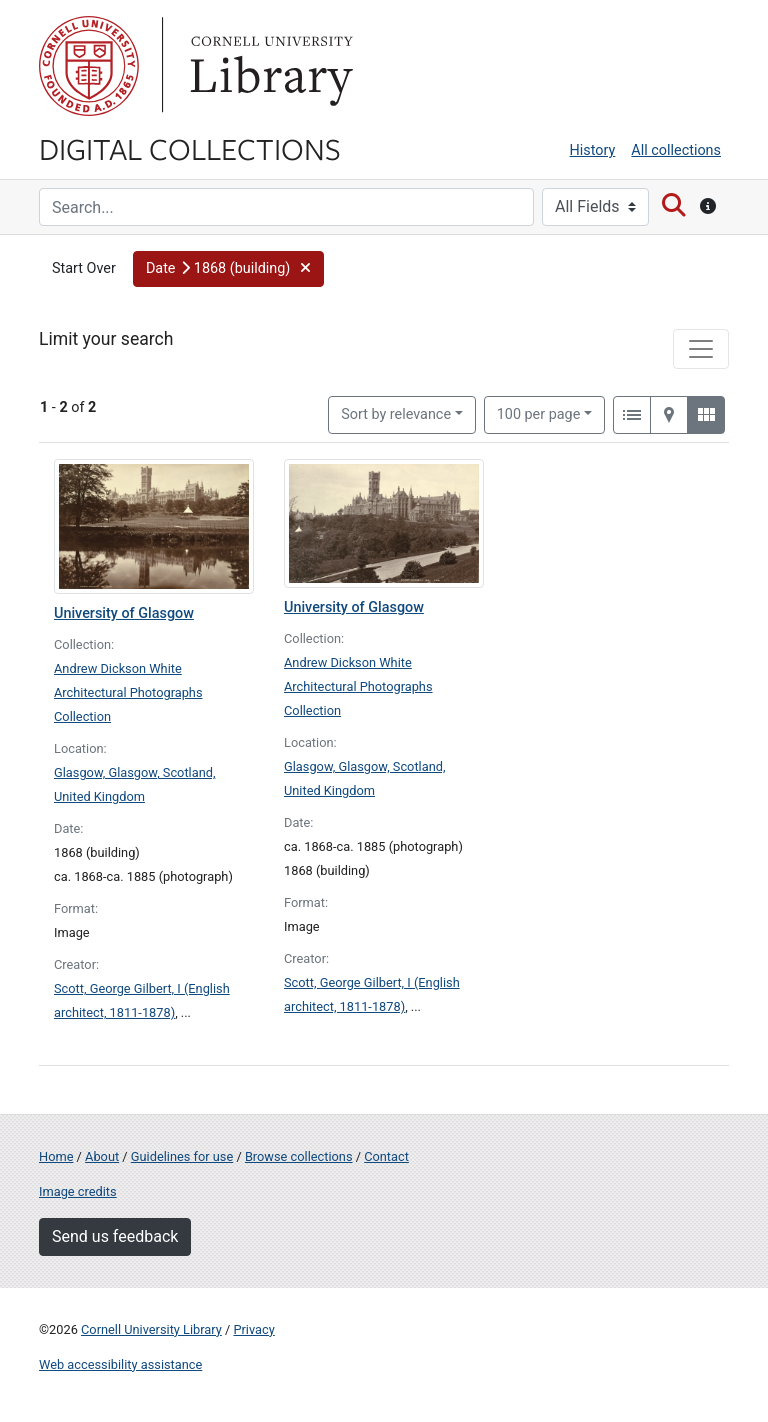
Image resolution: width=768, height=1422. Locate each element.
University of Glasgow (124, 613)
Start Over (84, 268)
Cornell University (89, 66)
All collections (676, 150)
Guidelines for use (182, 1156)
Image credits (78, 1191)
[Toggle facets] (701, 349)
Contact (386, 1156)
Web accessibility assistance (120, 1364)
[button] (228, 269)
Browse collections (299, 1156)
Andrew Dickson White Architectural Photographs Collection (128, 692)
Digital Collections (190, 148)
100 (539, 413)
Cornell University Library (151, 1329)
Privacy (253, 1329)
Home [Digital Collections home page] (56, 1156)
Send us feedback (115, 1236)
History (593, 150)
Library (269, 66)
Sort (396, 414)
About (102, 1156)
